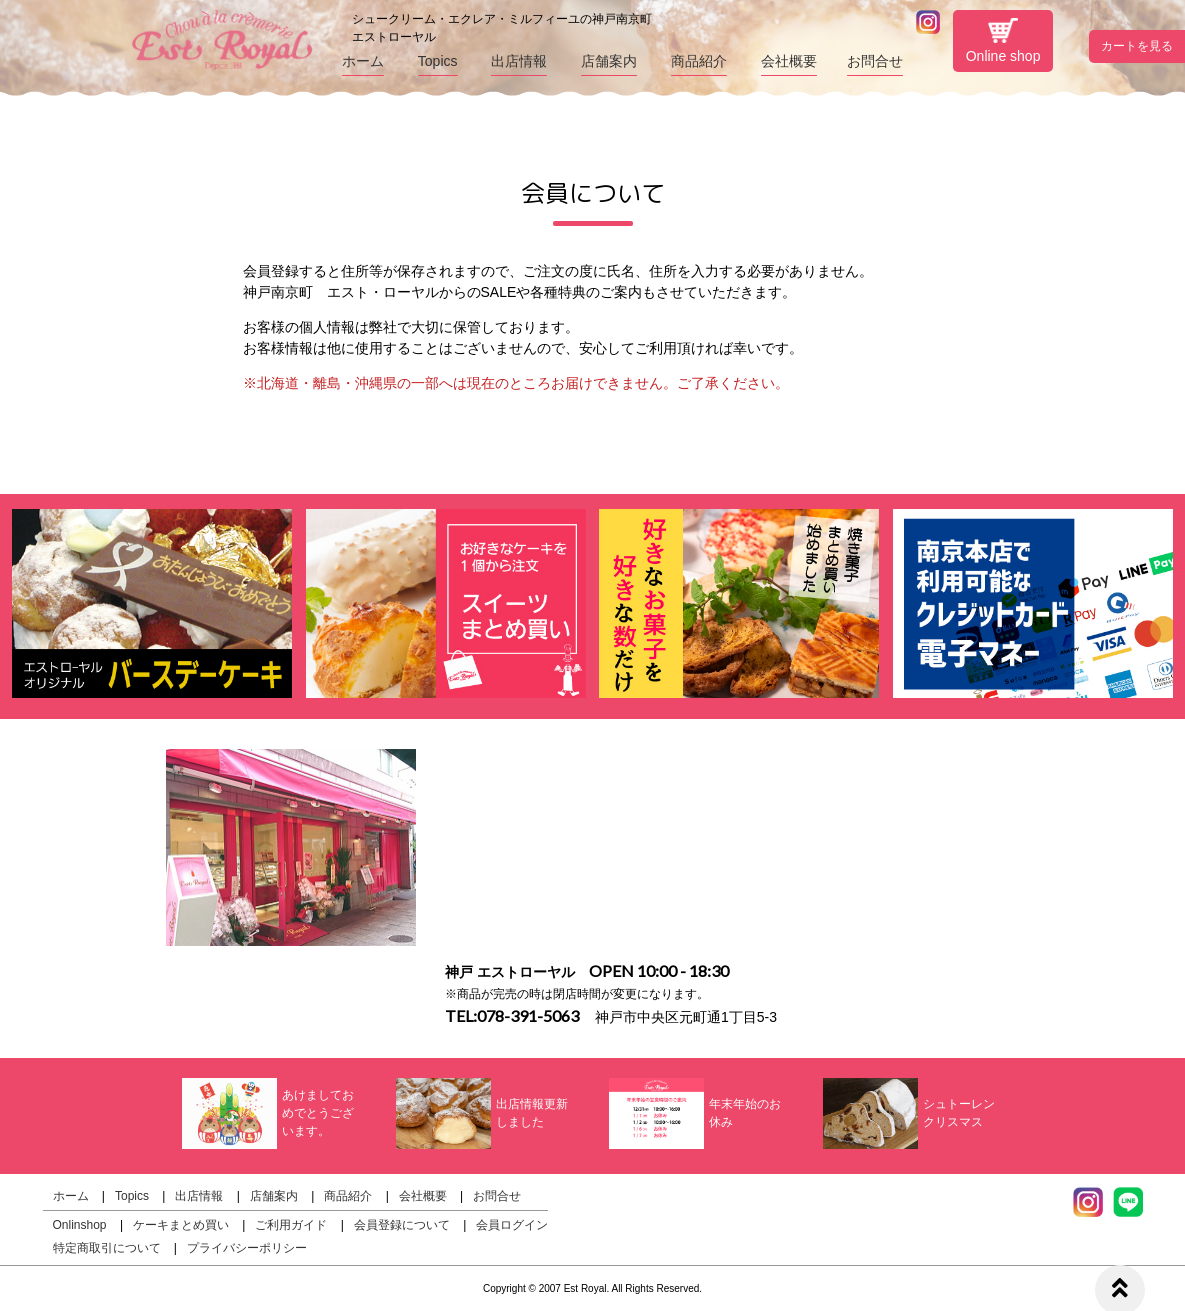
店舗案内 (609, 61)
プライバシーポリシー (247, 1248)
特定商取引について (107, 1248)
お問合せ (875, 61)
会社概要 (789, 61)
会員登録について (402, 1225)
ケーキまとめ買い (181, 1225)
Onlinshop (80, 1225)
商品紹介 (699, 61)
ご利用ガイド (291, 1225)
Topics (438, 61)
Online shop (1003, 41)
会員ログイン (512, 1225)
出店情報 (519, 61)
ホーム (363, 61)
